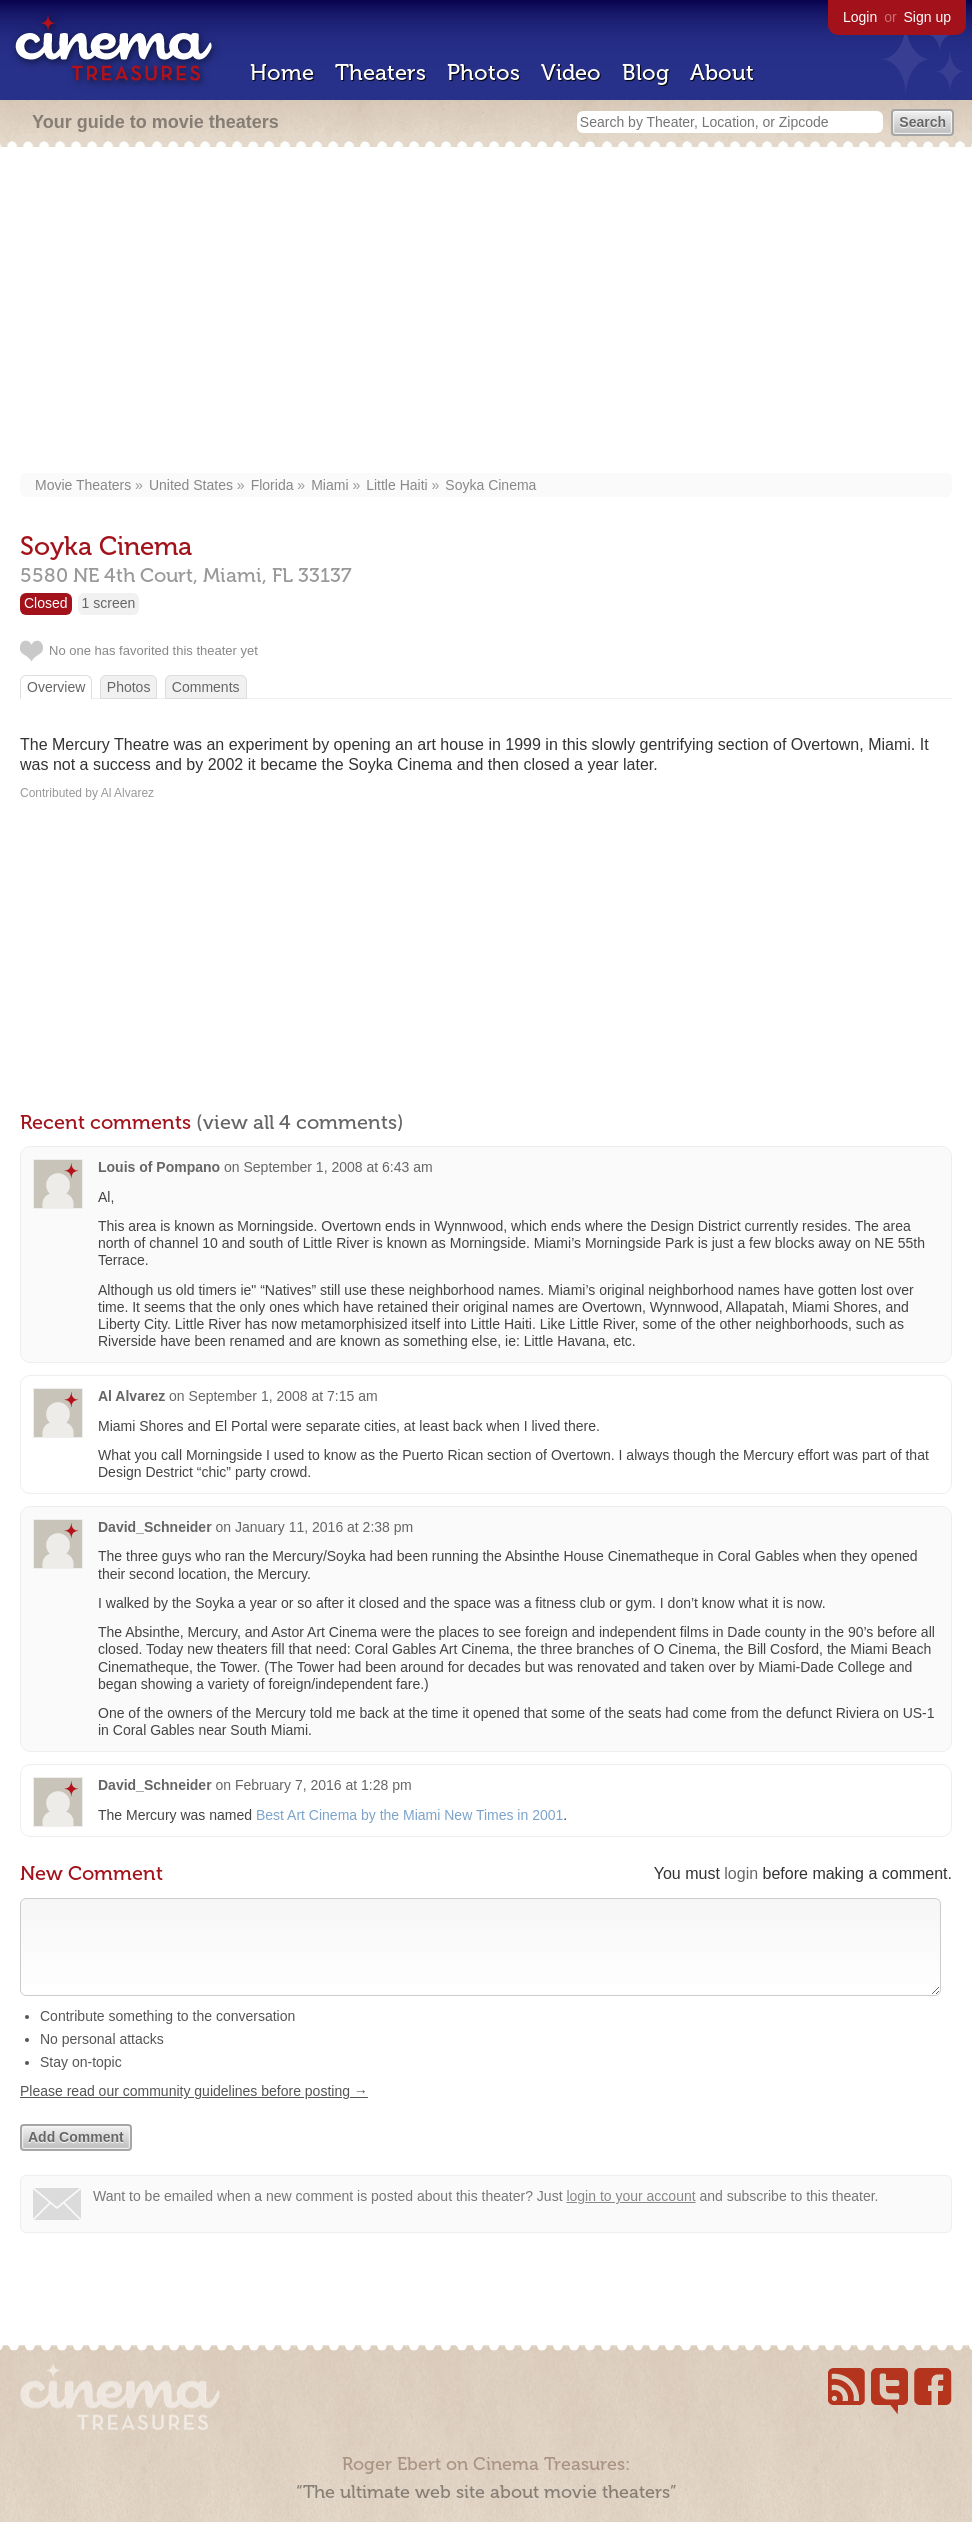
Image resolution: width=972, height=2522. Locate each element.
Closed (46, 603)
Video (571, 72)
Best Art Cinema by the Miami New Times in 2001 (409, 1815)
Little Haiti (396, 485)
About (722, 72)
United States (191, 485)
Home (282, 72)
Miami (329, 485)
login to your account (630, 2216)
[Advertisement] (486, 312)
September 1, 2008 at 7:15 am (283, 1396)
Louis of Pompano (159, 1167)
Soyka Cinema (490, 485)
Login (860, 17)
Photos (483, 72)
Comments (206, 687)
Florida (272, 485)
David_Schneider (155, 1527)
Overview (56, 687)
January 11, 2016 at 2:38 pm (324, 1527)
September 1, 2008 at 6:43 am (337, 1167)
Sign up (927, 17)
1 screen (109, 603)
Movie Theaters (83, 485)
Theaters (380, 72)
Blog (645, 72)
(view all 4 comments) (300, 1122)
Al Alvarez (131, 1396)
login (741, 1873)
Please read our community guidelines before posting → (194, 2111)
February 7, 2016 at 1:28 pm (323, 1785)
